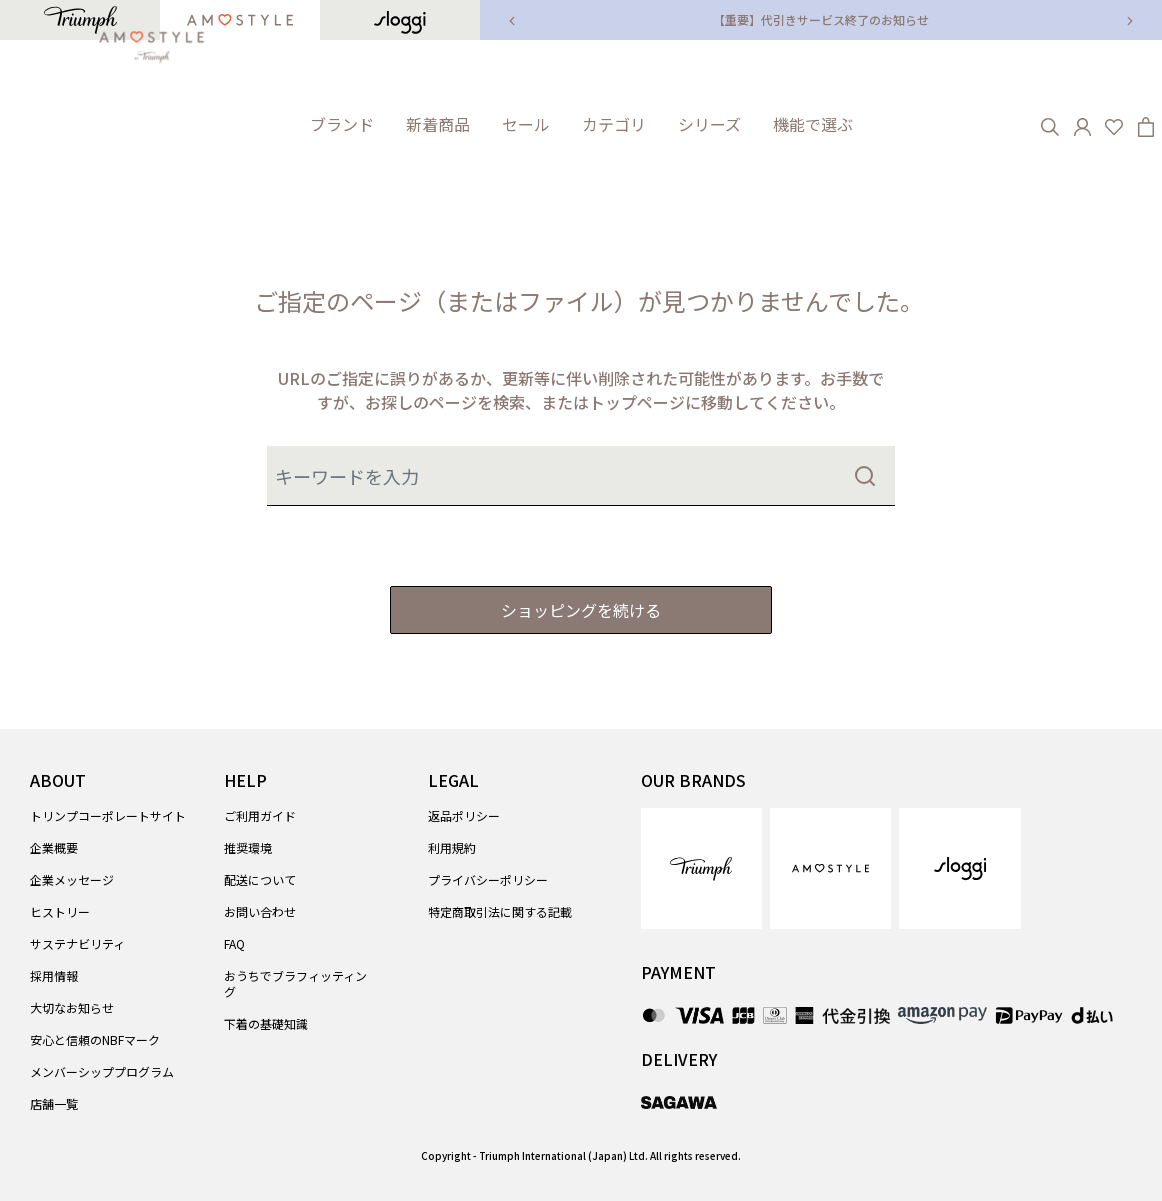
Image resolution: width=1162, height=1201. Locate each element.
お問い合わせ (260, 911)
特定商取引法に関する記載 (500, 911)
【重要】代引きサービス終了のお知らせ (821, 19)
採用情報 (54, 975)
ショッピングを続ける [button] (581, 610)
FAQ (234, 943)
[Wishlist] (1114, 124)
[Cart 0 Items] (1146, 124)
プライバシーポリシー (488, 879)
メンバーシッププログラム (102, 1071)
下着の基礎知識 (266, 1023)
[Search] (1050, 124)
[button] (342, 125)
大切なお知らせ (72, 1007)
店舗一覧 (54, 1103)
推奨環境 (248, 847)
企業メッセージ (72, 879)
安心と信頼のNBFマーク (95, 1039)
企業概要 (54, 847)
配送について (260, 879)
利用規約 (452, 847)
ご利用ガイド (260, 815)
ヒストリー (60, 911)
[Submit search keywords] (865, 476)
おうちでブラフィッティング (295, 983)
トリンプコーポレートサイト (108, 815)
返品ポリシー (464, 815)
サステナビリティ (77, 943)
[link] (438, 125)
